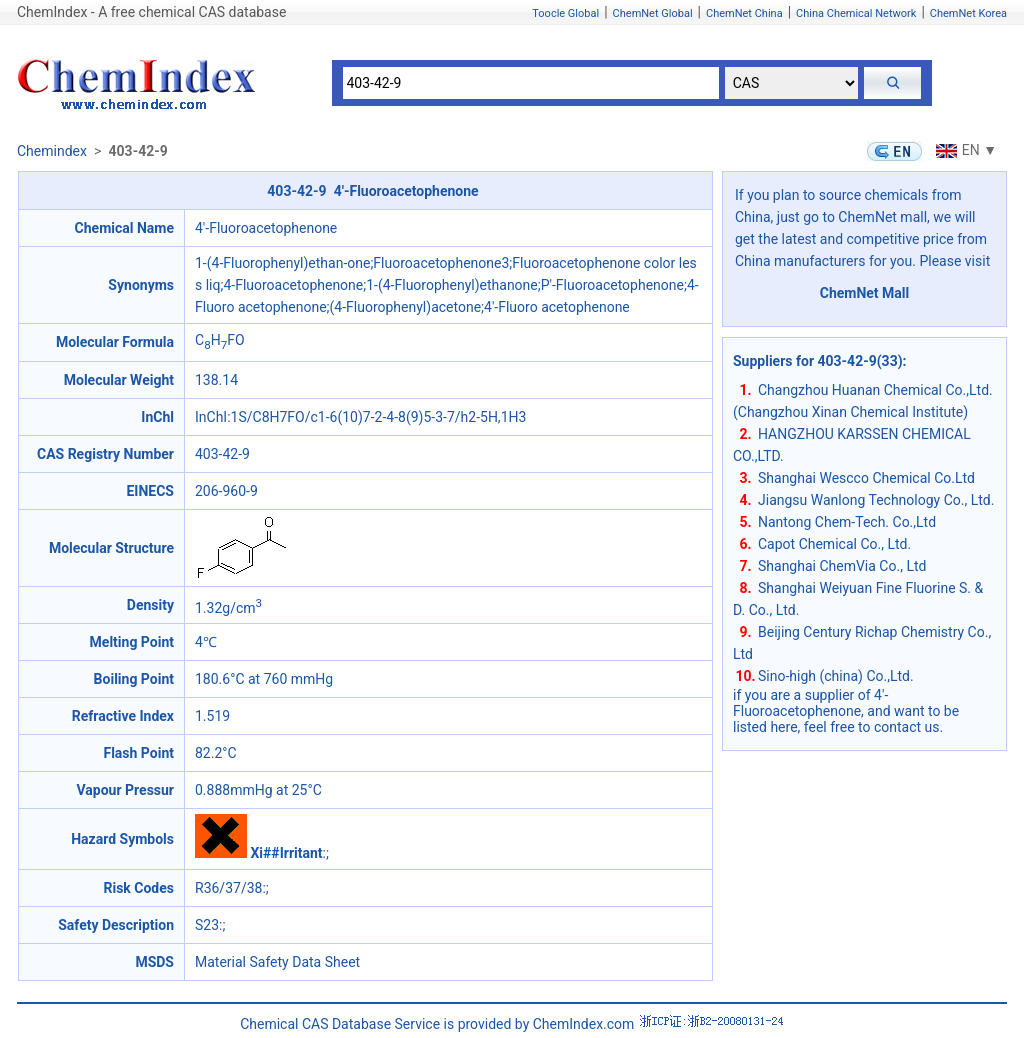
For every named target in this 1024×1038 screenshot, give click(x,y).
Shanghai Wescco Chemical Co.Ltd (866, 478)
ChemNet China (744, 13)
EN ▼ (964, 150)
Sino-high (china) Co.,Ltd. (836, 676)
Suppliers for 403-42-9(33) (818, 361)
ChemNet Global (653, 13)
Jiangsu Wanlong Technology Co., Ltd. (876, 500)
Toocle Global (565, 13)
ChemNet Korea (968, 13)
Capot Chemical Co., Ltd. (834, 544)
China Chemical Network (856, 13)
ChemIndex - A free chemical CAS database (151, 12)
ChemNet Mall (865, 293)
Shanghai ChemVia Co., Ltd (842, 566)
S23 (207, 925)
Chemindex (52, 151)
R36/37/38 (228, 888)
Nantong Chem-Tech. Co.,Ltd (847, 522)
